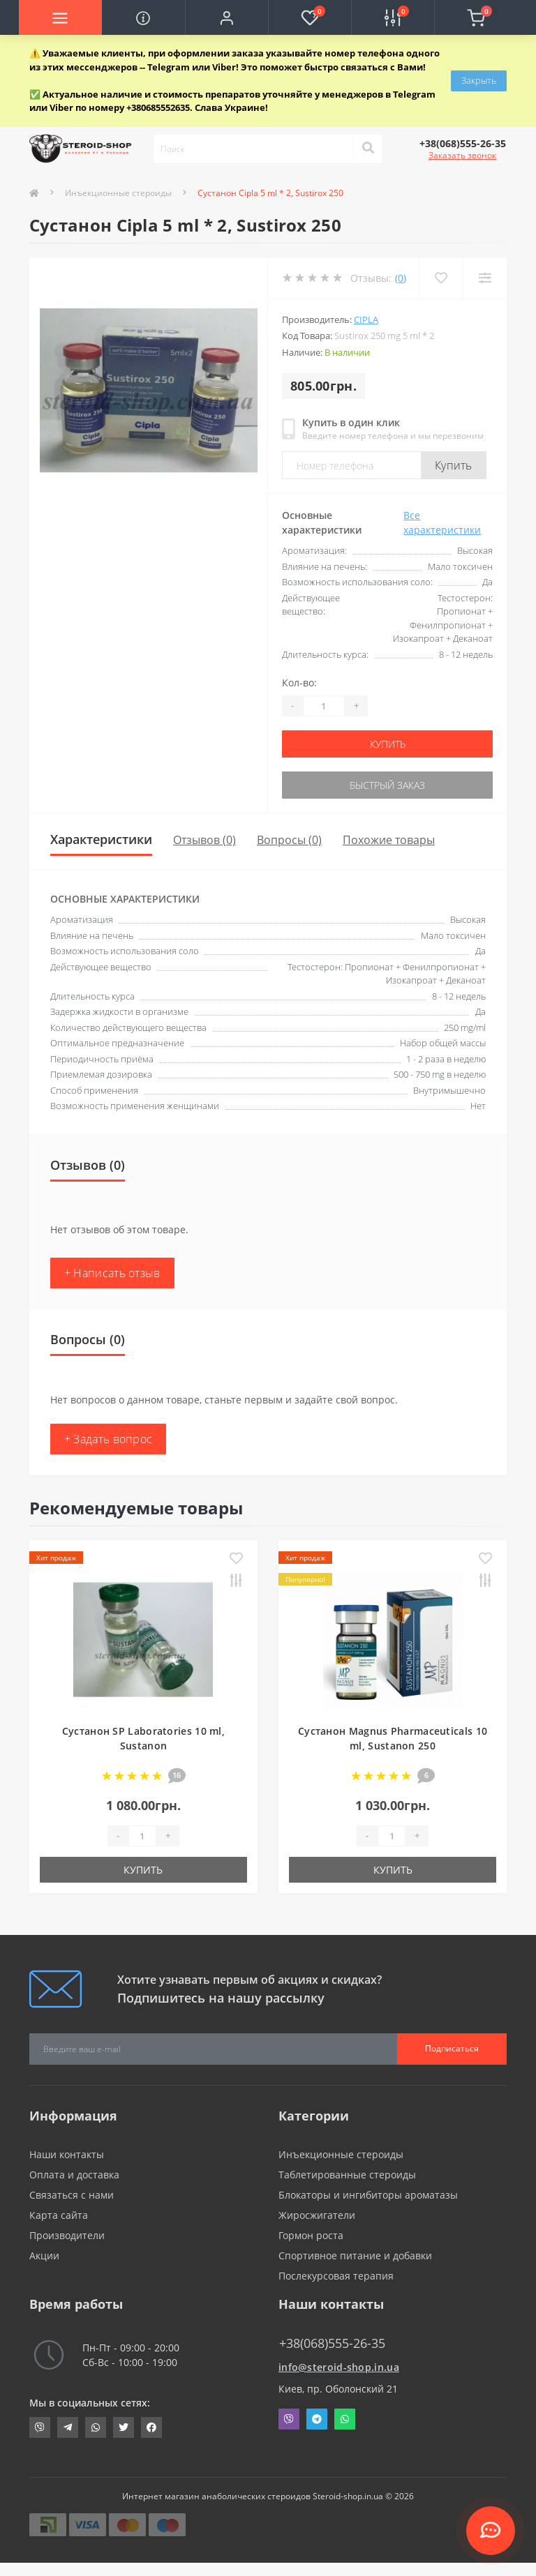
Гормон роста (310, 2235)
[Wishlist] (441, 278)
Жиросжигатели (316, 2215)
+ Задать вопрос (108, 1439)
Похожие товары (389, 840)
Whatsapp (345, 2419)
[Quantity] (324, 705)
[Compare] (485, 278)
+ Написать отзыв (112, 1273)
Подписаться (452, 2048)
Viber (289, 2419)
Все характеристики (442, 522)
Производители (67, 2235)
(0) (400, 278)
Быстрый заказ (387, 785)
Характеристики (101, 839)
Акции (44, 2255)
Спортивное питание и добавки (355, 2255)
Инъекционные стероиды (118, 193)
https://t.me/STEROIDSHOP (68, 2427)
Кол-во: (299, 682)
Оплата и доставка (74, 2174)
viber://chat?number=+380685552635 (40, 2427)
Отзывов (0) (204, 840)
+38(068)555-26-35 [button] (332, 2343)
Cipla (366, 319)
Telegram (317, 2419)
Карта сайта (58, 2215)
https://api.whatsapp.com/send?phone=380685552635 (95, 2427)
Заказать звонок (462, 155)
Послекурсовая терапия (336, 2275)
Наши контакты (66, 2154)
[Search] (367, 149)
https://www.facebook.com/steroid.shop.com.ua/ (151, 2427)
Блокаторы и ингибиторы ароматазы (368, 2194)
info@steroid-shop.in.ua (338, 2367)
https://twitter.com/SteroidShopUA (123, 2427)
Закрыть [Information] (478, 80)
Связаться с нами (71, 2194)
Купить (453, 465)
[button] (226, 17)
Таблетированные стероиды (347, 2174)
